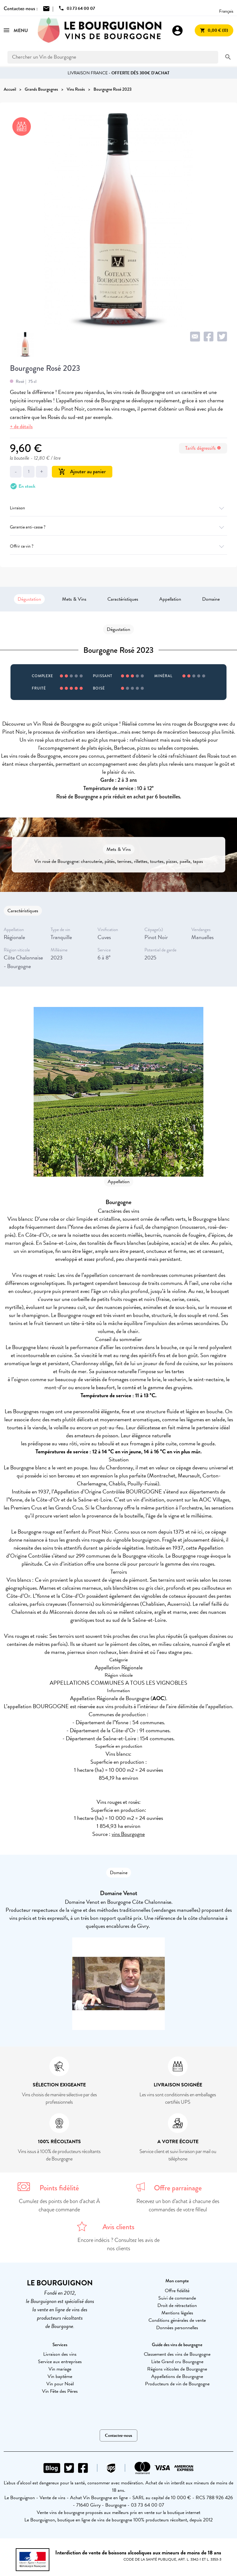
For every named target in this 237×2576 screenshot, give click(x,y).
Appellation (170, 599)
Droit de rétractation (177, 2305)
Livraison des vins (60, 2354)
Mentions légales (177, 2313)
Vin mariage (59, 2369)
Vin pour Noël (60, 2384)
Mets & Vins (74, 599)
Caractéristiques (122, 599)
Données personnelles (177, 2327)
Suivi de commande (177, 2298)
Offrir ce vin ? (118, 546)
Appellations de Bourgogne (177, 2376)
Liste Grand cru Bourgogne (177, 2361)
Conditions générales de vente (177, 2320)
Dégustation (29, 599)
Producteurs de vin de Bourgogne (177, 2384)
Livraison (118, 508)
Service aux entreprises (60, 2361)
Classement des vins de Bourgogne (177, 2354)
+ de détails (21, 426)
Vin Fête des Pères (60, 2391)
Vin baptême (60, 2376)
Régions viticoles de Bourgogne (177, 2369)
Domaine (211, 599)
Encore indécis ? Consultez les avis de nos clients (118, 2244)
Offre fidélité (177, 2290)
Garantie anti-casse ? (118, 527)
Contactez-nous (118, 2435)
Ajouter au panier (82, 471)
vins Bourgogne (128, 1834)
